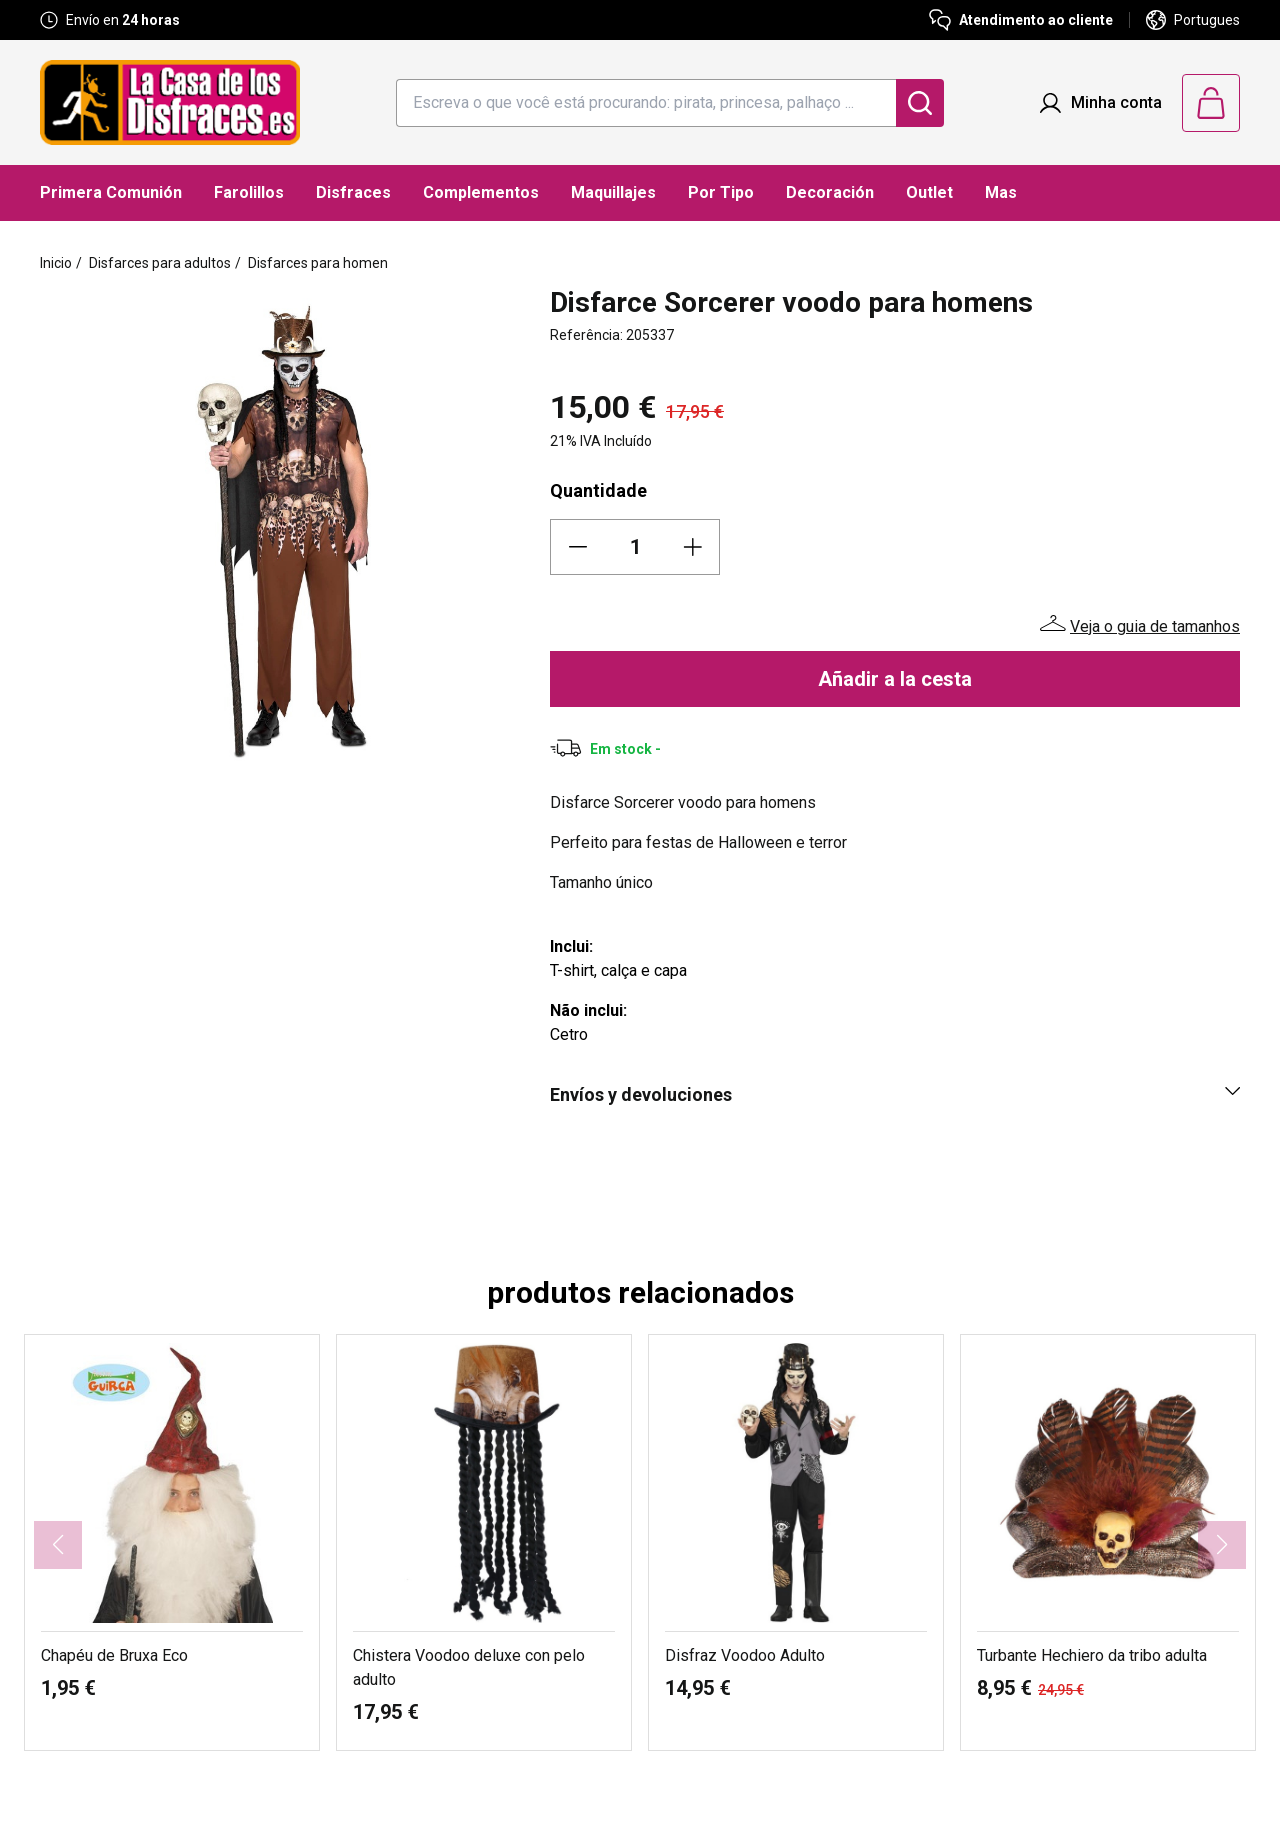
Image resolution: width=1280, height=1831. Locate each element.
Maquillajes (613, 192)
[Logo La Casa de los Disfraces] (170, 102)
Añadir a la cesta (895, 679)
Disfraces (353, 192)
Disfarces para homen (318, 263)
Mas (1001, 192)
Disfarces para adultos (160, 263)
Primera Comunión (111, 192)
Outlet (929, 192)
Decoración (830, 192)
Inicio (56, 263)
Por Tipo (721, 192)
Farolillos (249, 192)
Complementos (481, 192)
